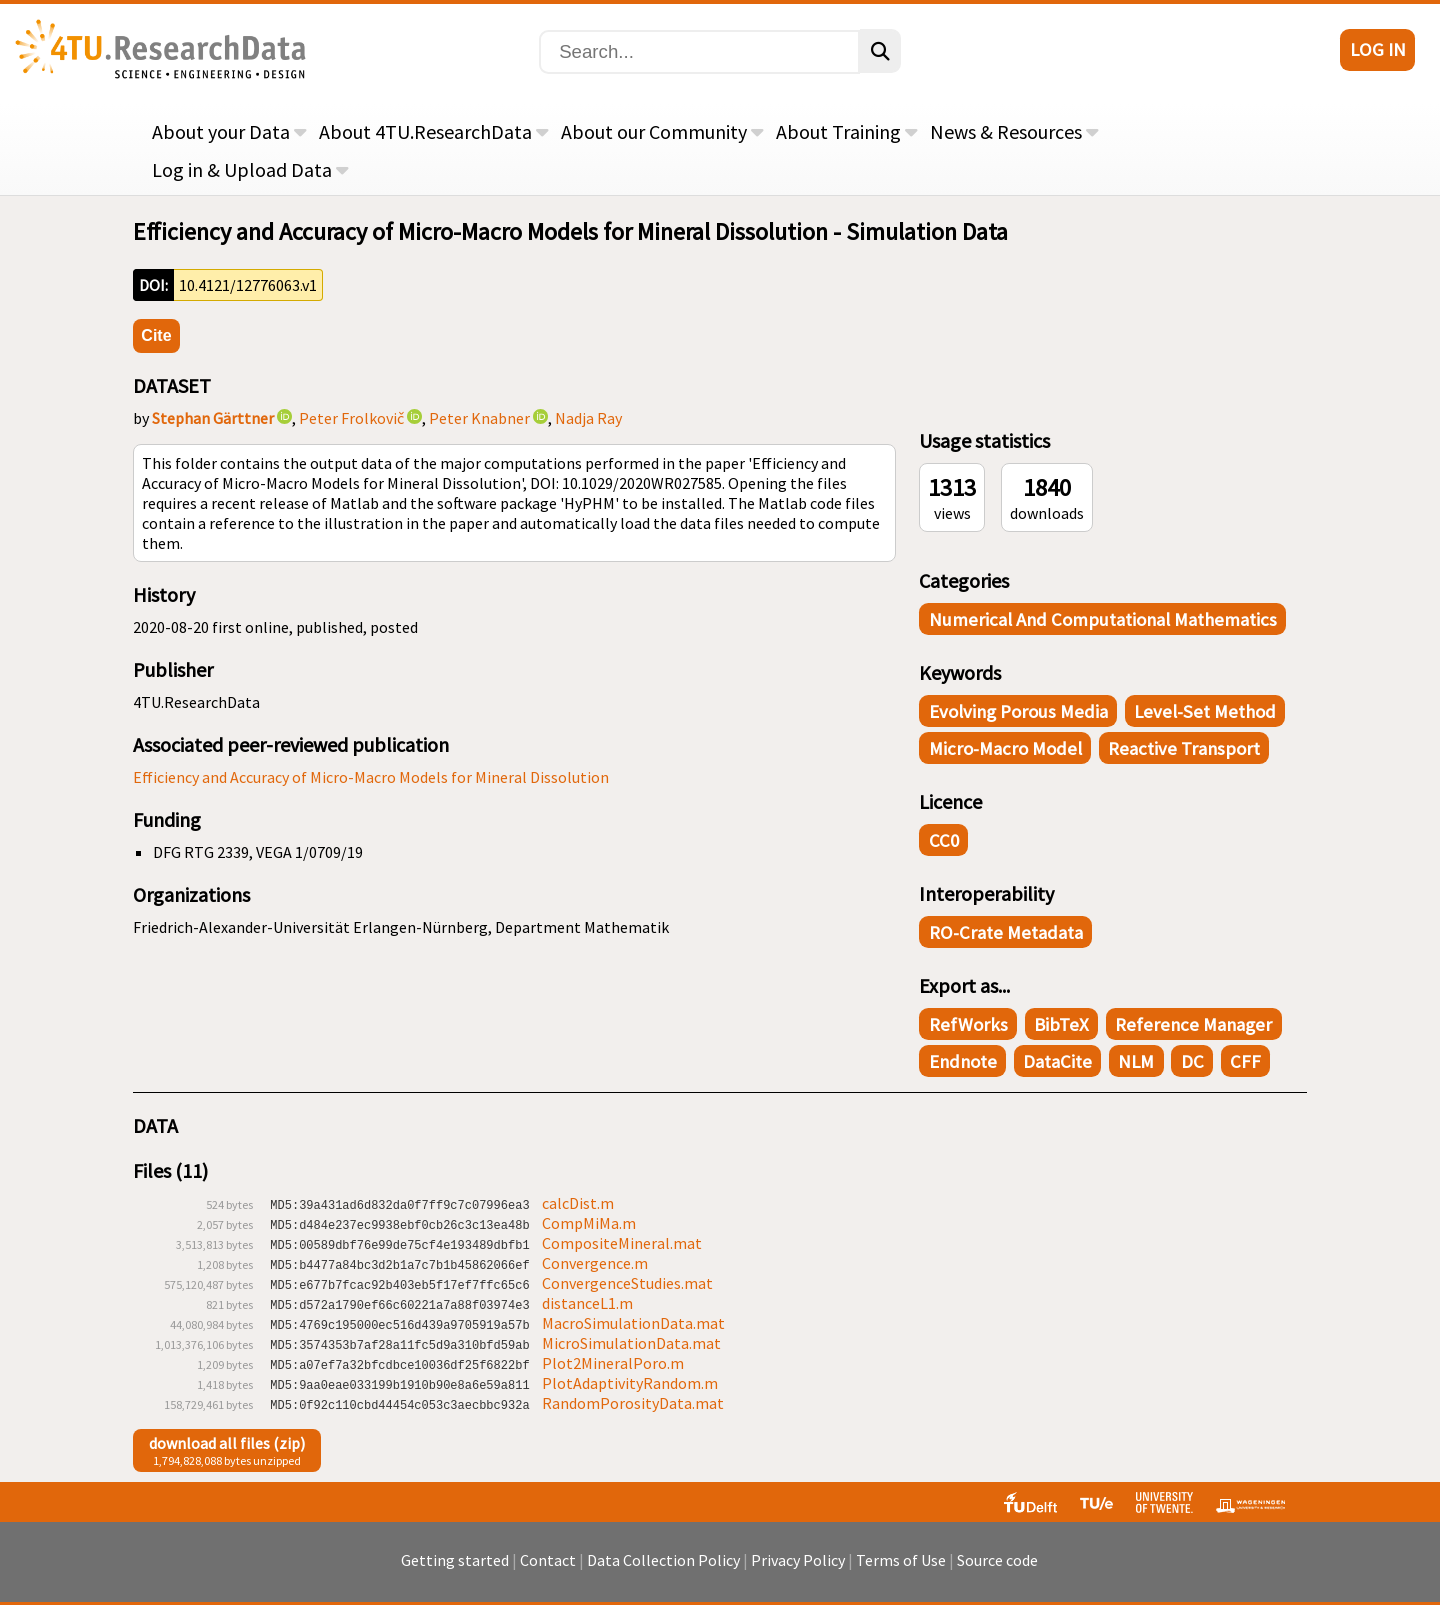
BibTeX (1061, 1024)
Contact (548, 1570)
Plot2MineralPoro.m (613, 1363)
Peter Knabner (479, 418)
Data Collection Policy (663, 1570)
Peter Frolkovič (351, 418)
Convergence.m (595, 1263)
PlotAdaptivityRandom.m (630, 1383)
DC (1192, 1061)
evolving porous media (1018, 711)
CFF (1245, 1061)
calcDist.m (578, 1203)
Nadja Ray (588, 418)
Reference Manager (1193, 1024)
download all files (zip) (227, 1443)
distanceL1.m (587, 1303)
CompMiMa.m (589, 1223)
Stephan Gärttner (213, 418)
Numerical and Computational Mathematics (1103, 619)
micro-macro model (1005, 748)
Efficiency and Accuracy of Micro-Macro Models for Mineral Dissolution (371, 777)
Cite (156, 335)
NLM (1136, 1061)
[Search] (699, 52)
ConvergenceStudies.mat (627, 1283)
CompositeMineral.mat (622, 1243)
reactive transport (1184, 748)
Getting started (455, 1570)
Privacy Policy (798, 1570)
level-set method (1205, 711)
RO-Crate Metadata (1006, 932)
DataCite (1057, 1061)
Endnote (963, 1061)
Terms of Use (901, 1570)
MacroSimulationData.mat (633, 1323)
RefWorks (968, 1024)
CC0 (944, 840)
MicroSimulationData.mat (631, 1343)
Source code (997, 1570)
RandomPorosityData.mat (633, 1403)
